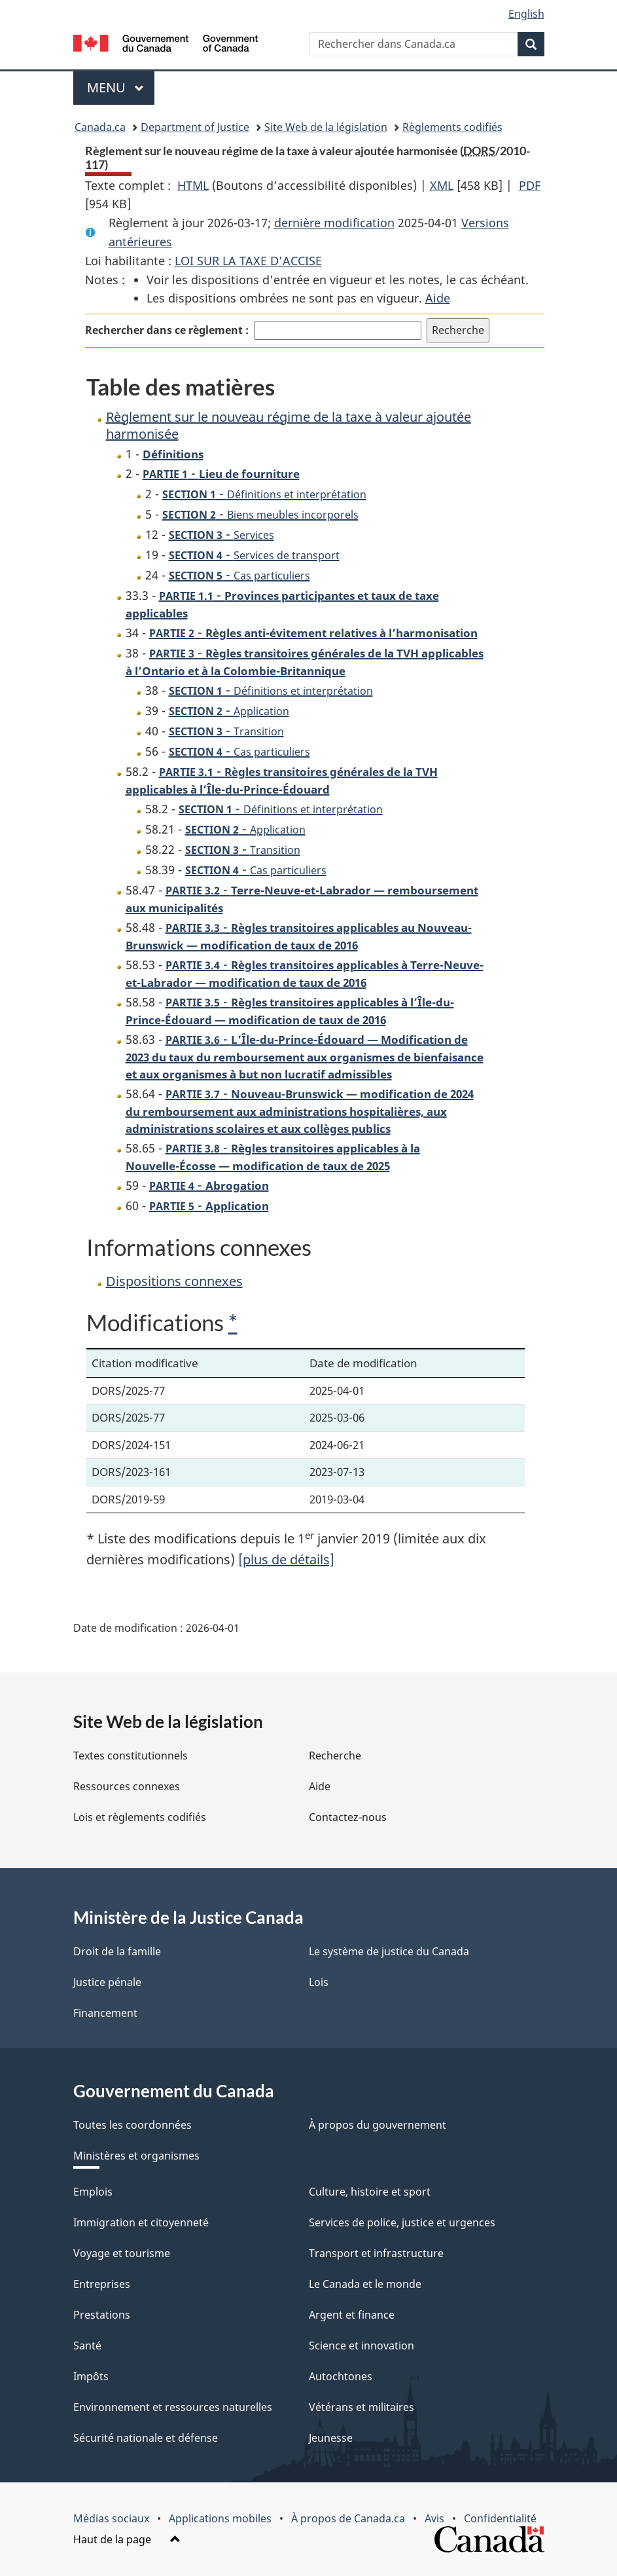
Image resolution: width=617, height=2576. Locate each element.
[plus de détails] (286, 1559)
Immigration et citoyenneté (141, 2222)
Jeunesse (331, 2438)
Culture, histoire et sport (370, 2191)
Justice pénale (107, 1982)
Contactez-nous (348, 1817)
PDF (529, 185)
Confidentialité (500, 2518)
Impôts (91, 2376)
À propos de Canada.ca (348, 2518)
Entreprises (101, 2284)
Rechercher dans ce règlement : (167, 330)
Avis (434, 2518)
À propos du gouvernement (377, 2125)
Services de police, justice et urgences (402, 2222)
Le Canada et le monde (365, 2284)
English (526, 14)
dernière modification (334, 222)
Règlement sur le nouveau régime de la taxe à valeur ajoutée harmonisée (288, 425)
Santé (87, 2345)
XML (441, 185)
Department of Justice (195, 127)
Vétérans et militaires (361, 2407)
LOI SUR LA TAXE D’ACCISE (248, 260)
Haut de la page (127, 2539)
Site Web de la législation (325, 127)
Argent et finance (352, 2315)
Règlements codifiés (452, 127)
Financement (105, 2013)
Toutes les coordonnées (132, 2125)
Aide (437, 298)
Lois (318, 1982)
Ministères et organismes (136, 2155)
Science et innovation (361, 2345)
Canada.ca (100, 127)
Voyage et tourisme (121, 2253)
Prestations (101, 2315)
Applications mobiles (220, 2518)
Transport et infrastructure (376, 2253)
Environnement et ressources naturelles (172, 2407)
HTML (193, 185)
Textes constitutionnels (130, 1755)
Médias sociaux (111, 2518)
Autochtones (340, 2376)
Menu (121, 87)
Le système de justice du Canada (389, 1951)
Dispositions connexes (174, 1281)
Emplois (93, 2191)
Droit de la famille (117, 1951)
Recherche (335, 1755)
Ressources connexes (126, 1786)
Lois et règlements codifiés (139, 1817)
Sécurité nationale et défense (145, 2438)
